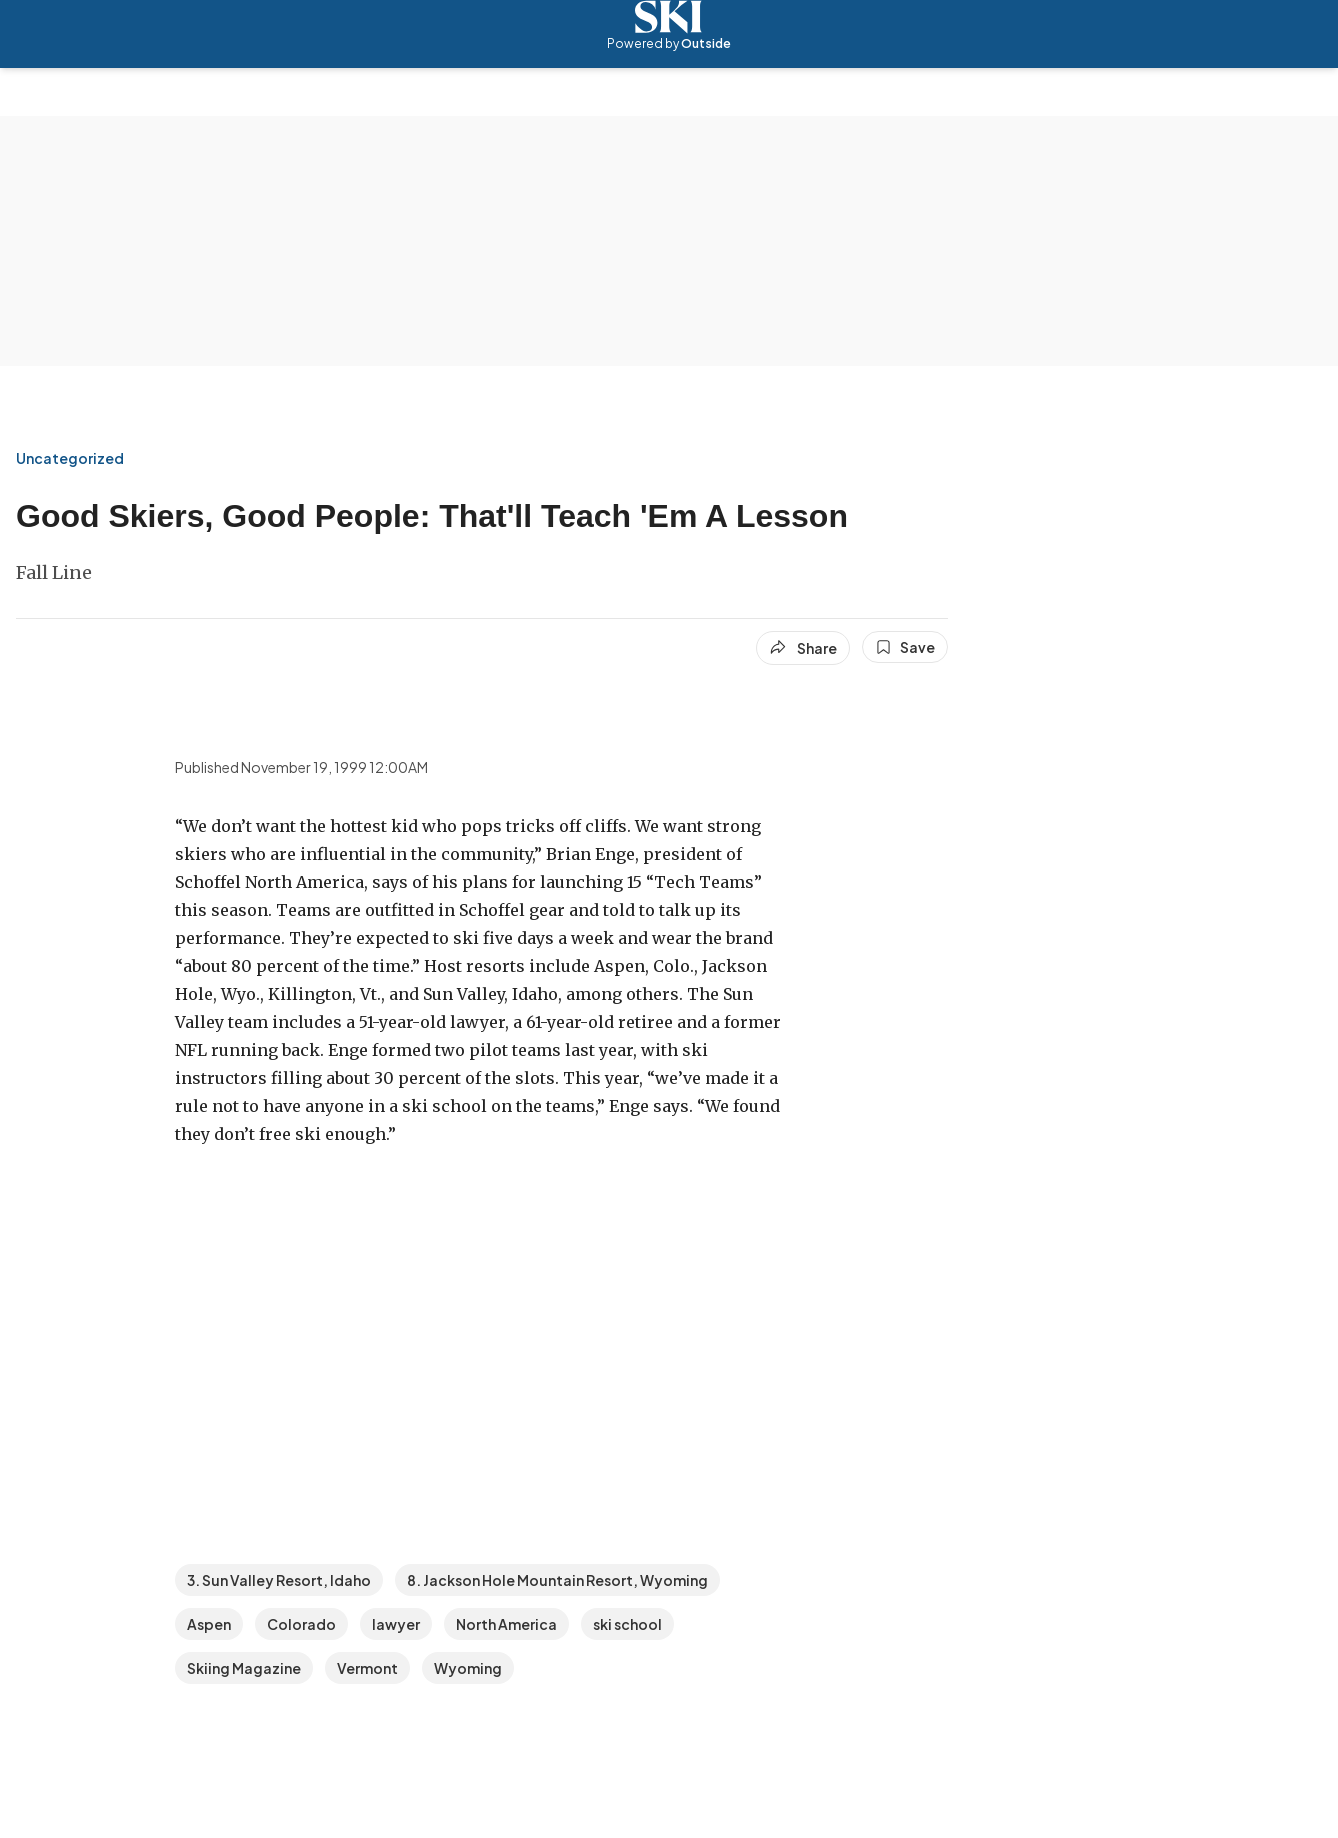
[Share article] (803, 648)
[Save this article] (905, 647)
